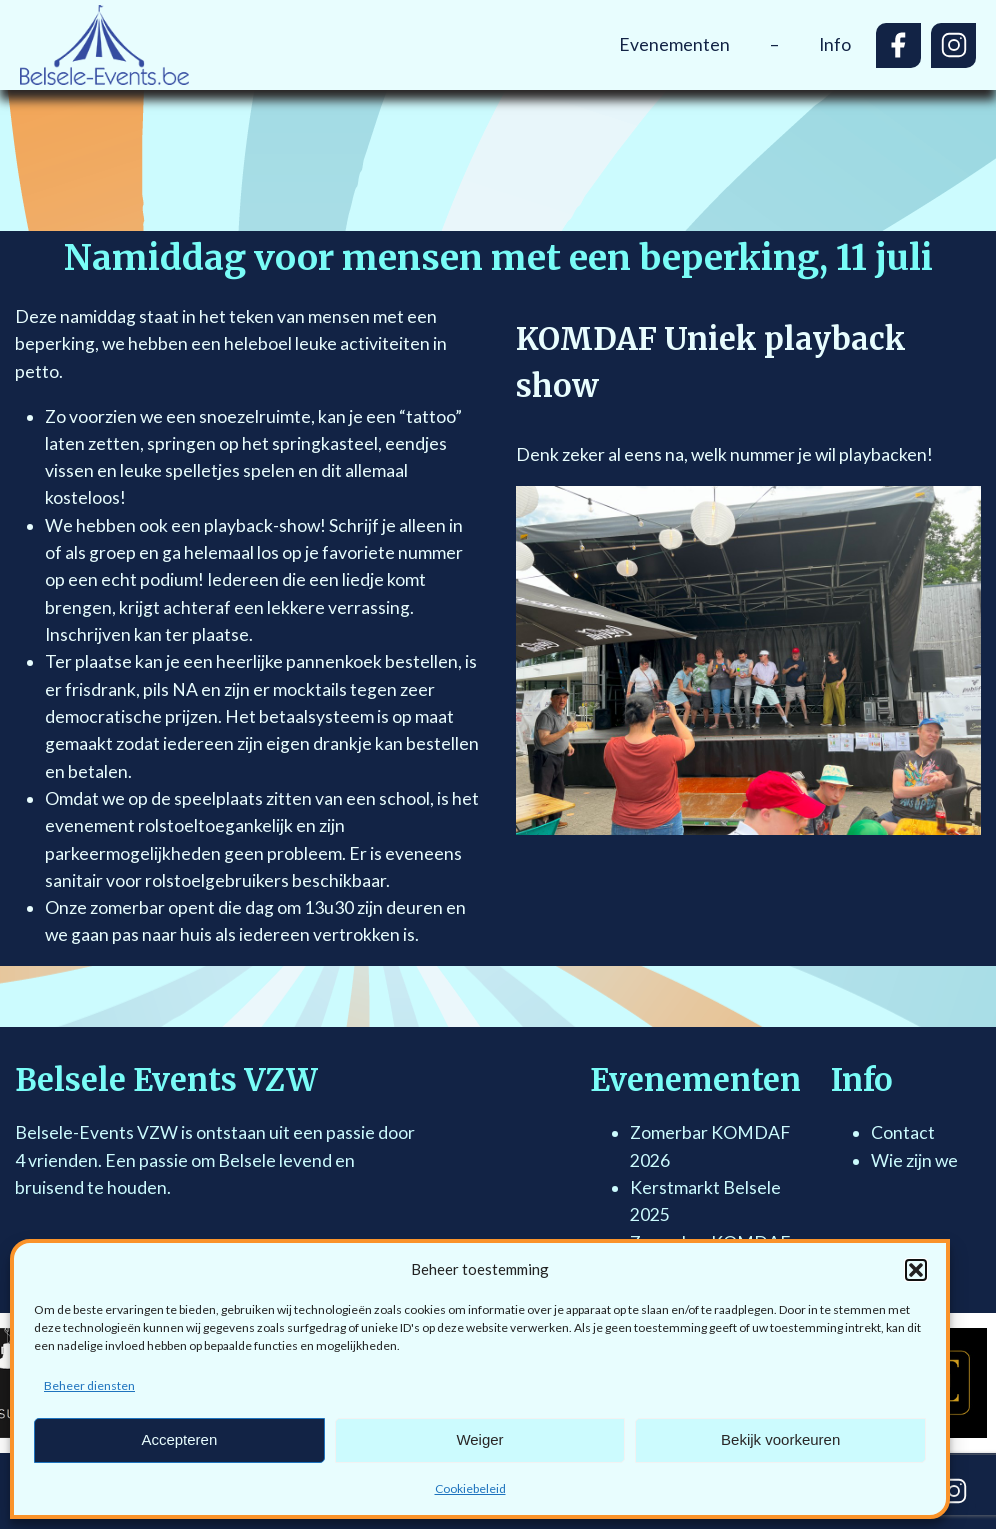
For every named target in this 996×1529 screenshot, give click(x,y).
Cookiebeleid (470, 1488)
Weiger (479, 1439)
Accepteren (179, 1439)
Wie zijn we (914, 1160)
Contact (903, 1132)
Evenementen (674, 44)
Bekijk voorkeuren (780, 1439)
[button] (916, 1270)
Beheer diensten (89, 1385)
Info (835, 44)
